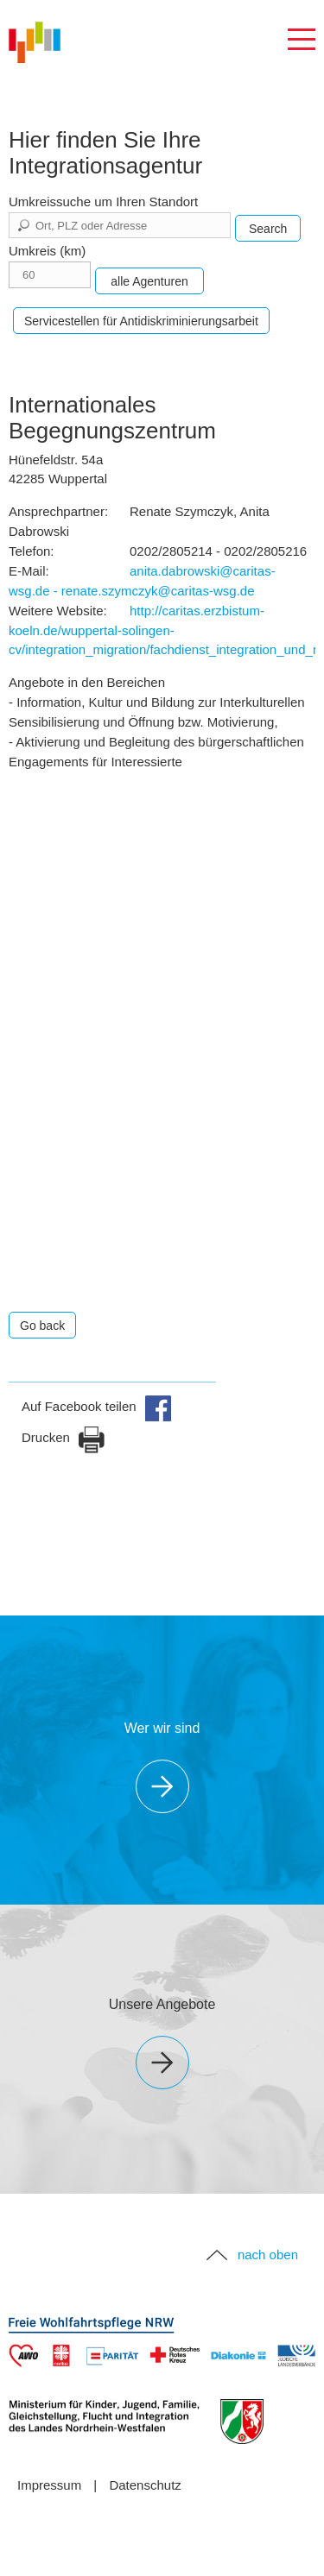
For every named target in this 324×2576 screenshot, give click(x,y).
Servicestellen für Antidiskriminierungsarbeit (141, 321)
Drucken (63, 1437)
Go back (42, 1325)
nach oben (268, 2254)
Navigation (301, 40)
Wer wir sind (162, 1728)
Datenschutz (145, 2485)
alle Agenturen (149, 281)
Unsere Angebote (162, 2004)
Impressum (49, 2485)
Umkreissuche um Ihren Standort (103, 201)
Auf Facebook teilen (97, 1406)
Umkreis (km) (47, 250)
